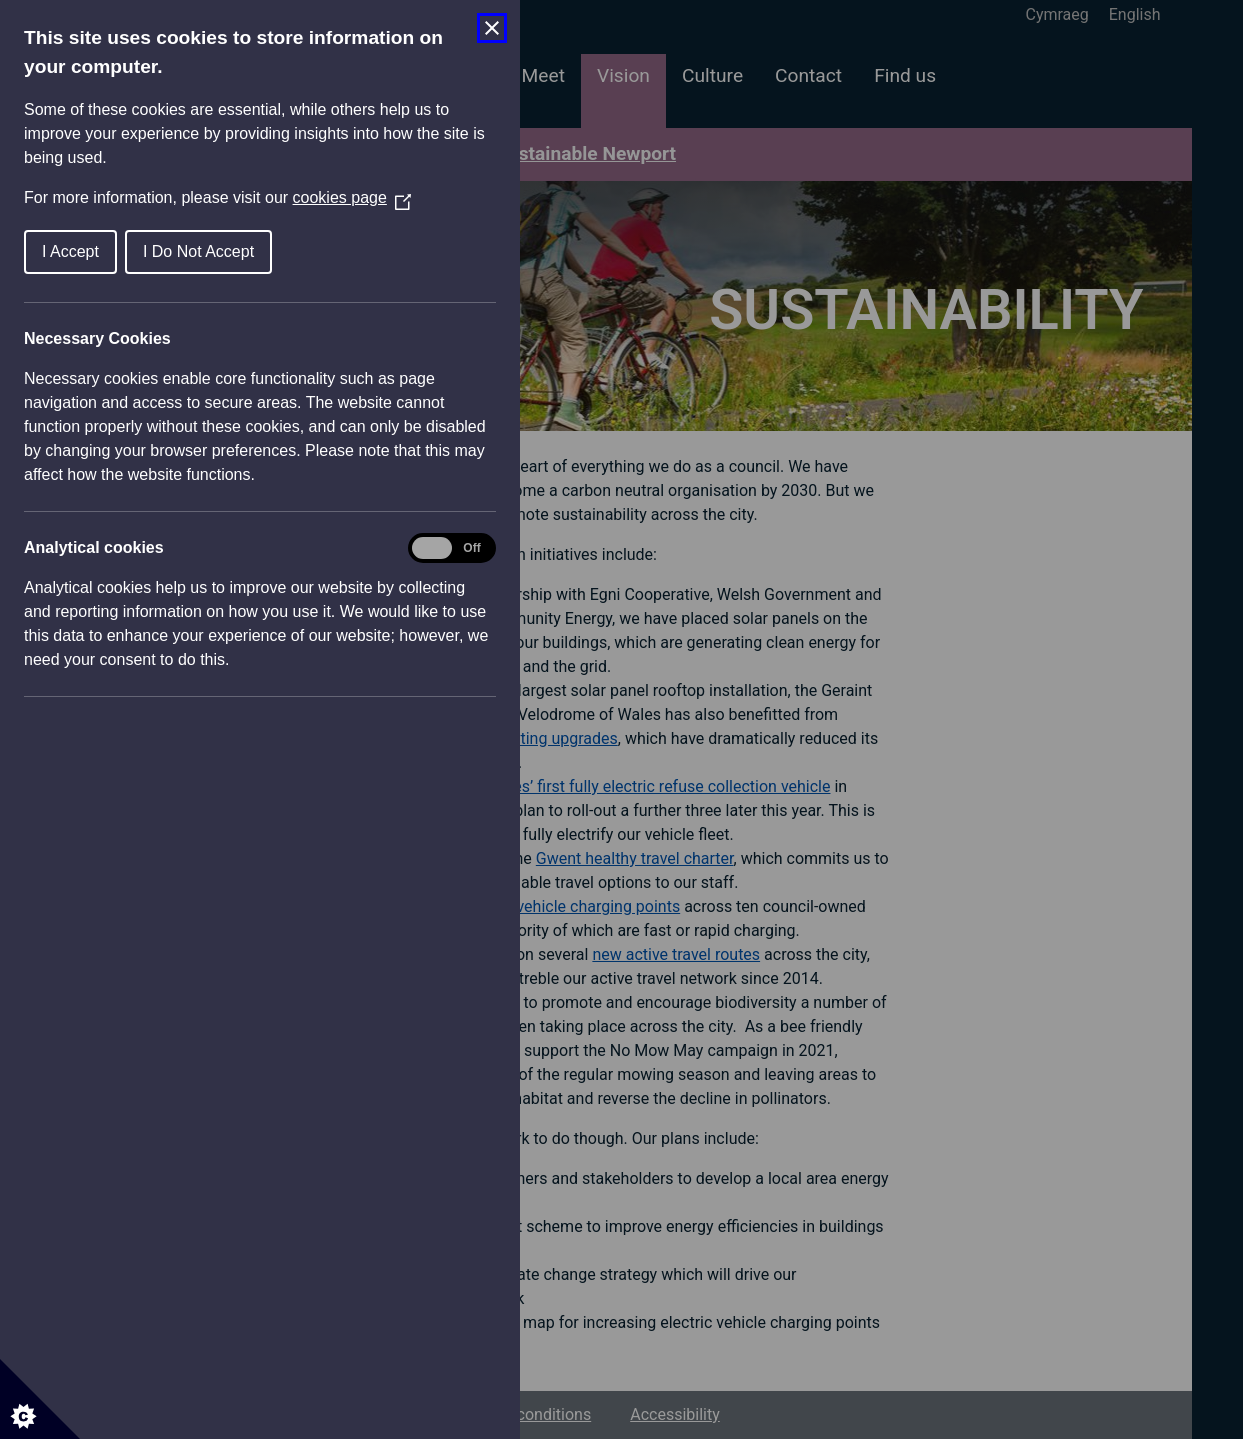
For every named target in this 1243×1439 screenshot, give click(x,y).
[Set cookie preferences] (40, 1399)
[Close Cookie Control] (492, 28)
